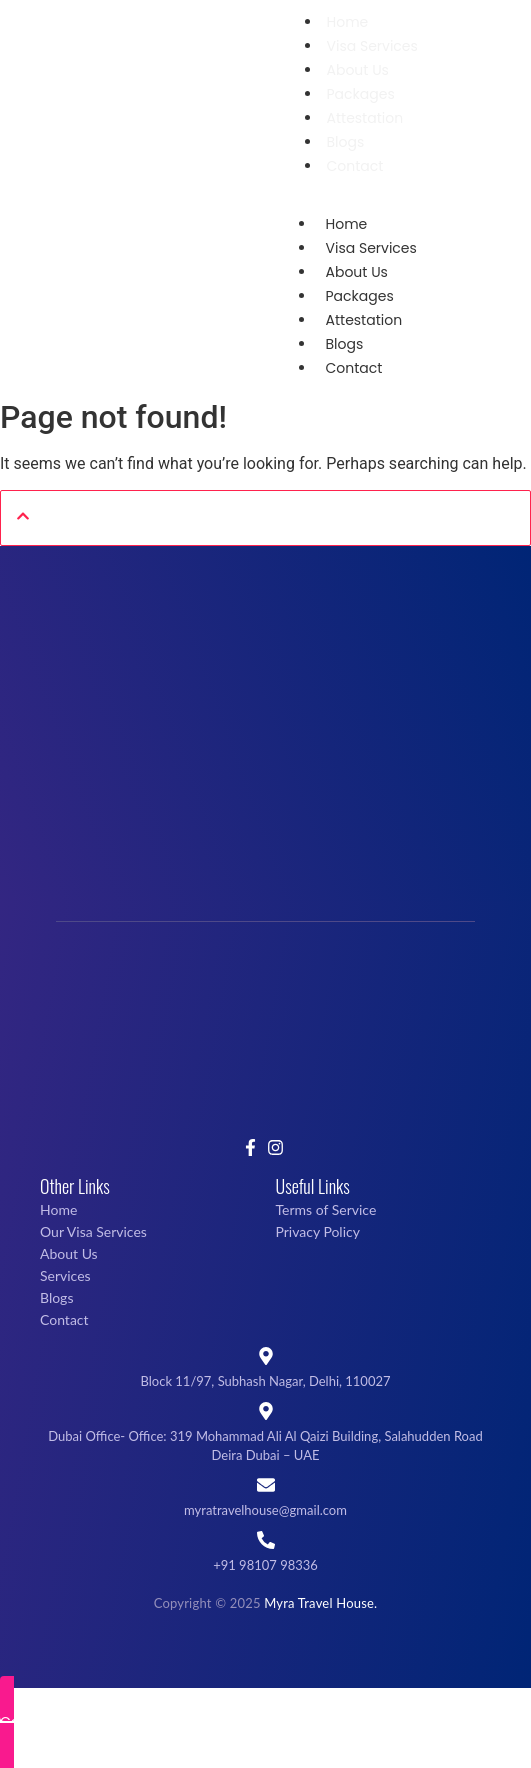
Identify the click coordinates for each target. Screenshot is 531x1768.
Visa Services (372, 46)
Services (65, 1275)
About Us (358, 70)
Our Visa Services (93, 1231)
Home (348, 22)
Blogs (346, 142)
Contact (355, 166)
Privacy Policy (318, 1231)
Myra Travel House (319, 1603)
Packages (361, 94)
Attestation (365, 118)
